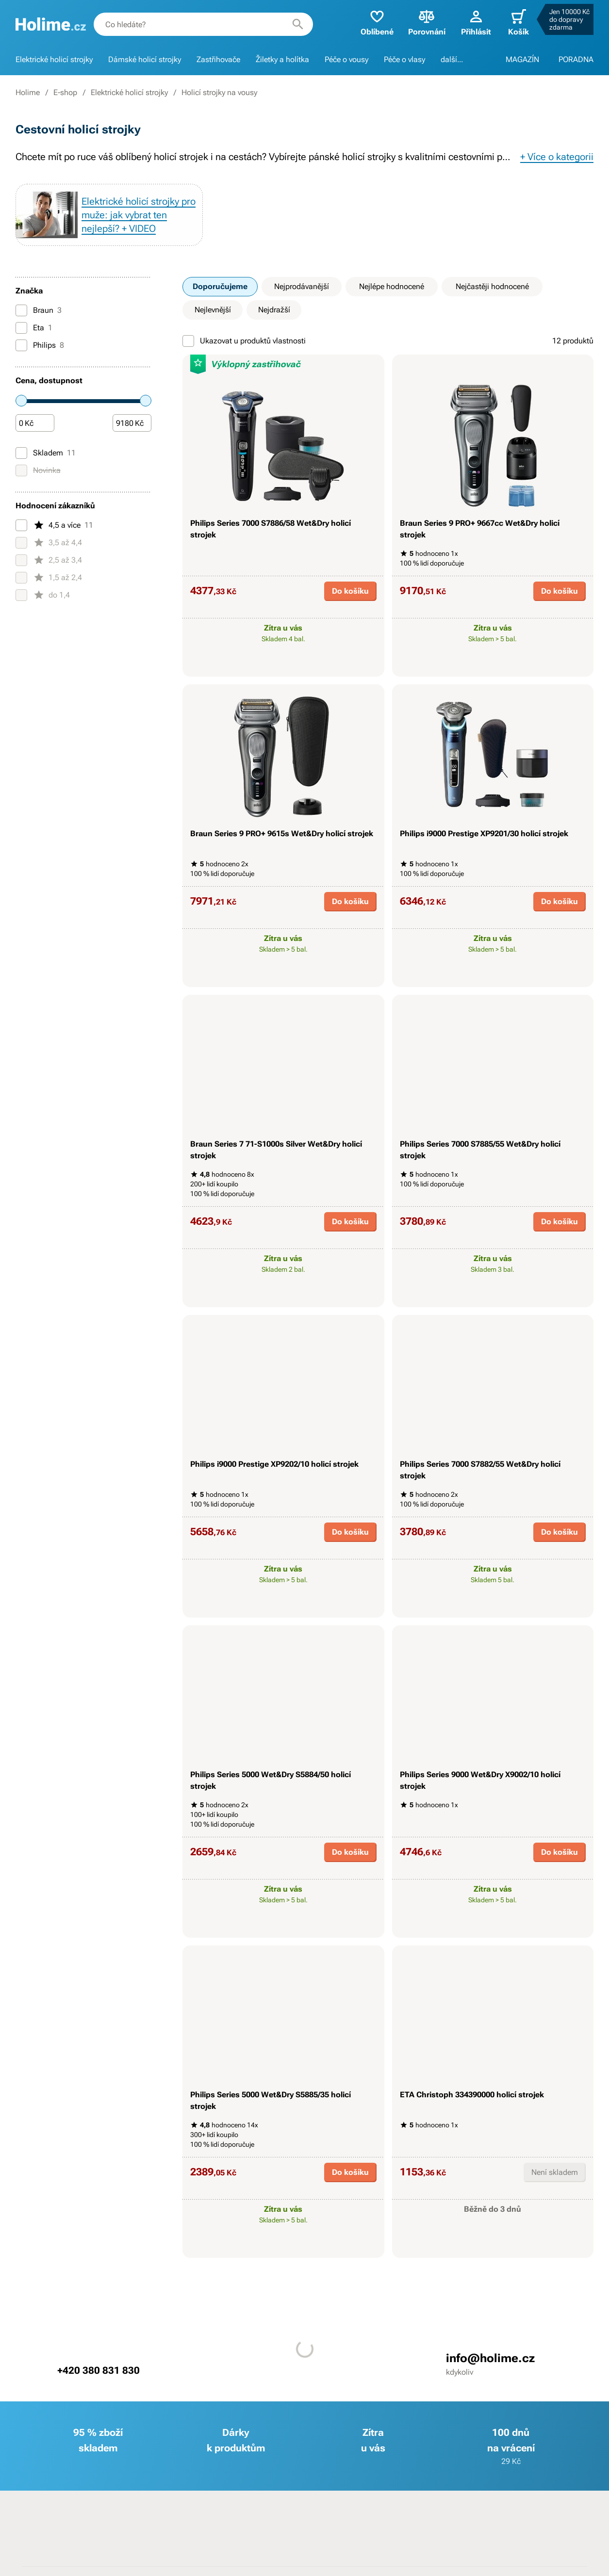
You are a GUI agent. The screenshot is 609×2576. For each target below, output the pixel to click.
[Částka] (35, 423)
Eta (34, 328)
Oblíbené (377, 22)
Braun (39, 310)
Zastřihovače (218, 59)
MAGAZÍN (522, 59)
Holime (28, 92)
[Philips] (21, 345)
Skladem (46, 453)
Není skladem (554, 2172)
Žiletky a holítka (282, 59)
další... (452, 59)
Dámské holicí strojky (144, 59)
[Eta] (21, 328)
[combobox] (203, 24)
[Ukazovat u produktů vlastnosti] (188, 341)
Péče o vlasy (404, 59)
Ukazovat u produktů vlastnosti (244, 341)
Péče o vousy (346, 59)
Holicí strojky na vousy (219, 92)
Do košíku (350, 591)
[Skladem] (21, 453)
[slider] (21, 400)
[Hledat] (298, 24)
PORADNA (576, 59)
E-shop (65, 92)
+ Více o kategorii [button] (556, 156)
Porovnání (426, 22)
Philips (40, 345)
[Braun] (21, 310)
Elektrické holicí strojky (54, 59)
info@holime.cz (490, 2358)
